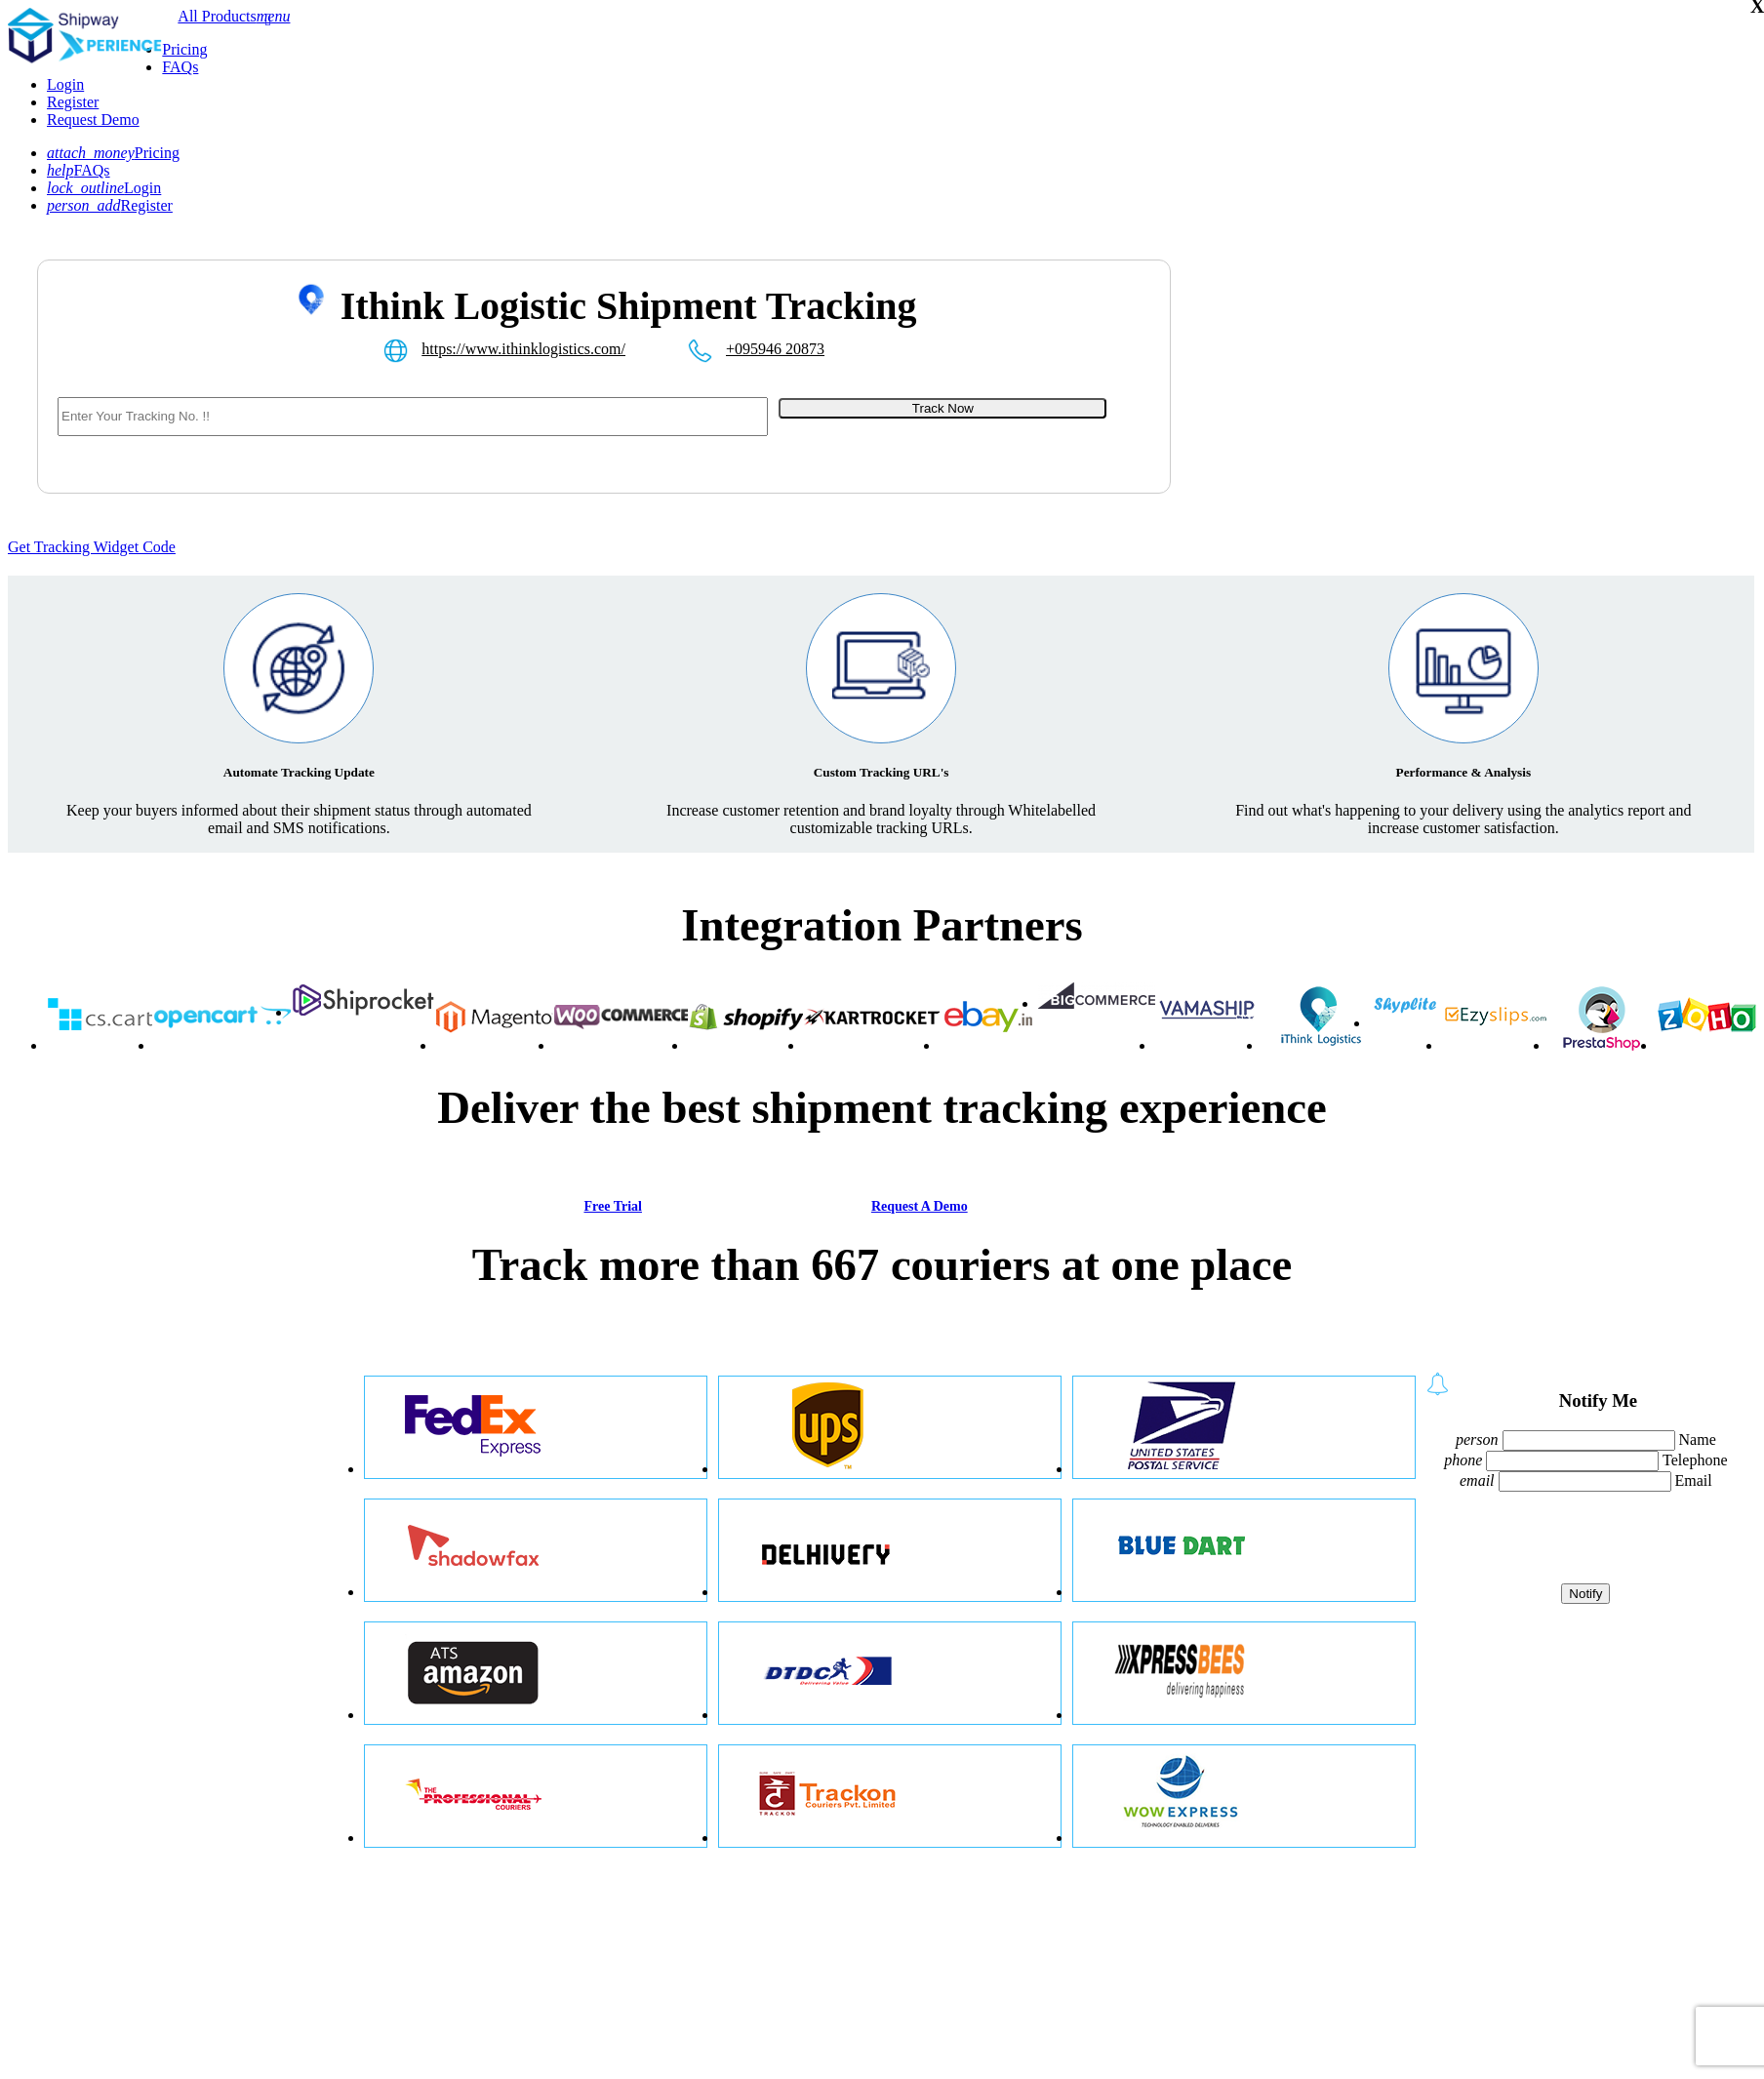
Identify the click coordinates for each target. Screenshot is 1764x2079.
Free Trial (612, 1206)
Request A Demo (919, 1206)
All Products (217, 16)
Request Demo (93, 119)
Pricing (184, 49)
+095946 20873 (775, 348)
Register (73, 102)
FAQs (180, 67)
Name (1697, 1439)
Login (65, 84)
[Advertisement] (1325, 401)
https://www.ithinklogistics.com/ (523, 348)
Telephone (1695, 1460)
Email (1693, 1480)
